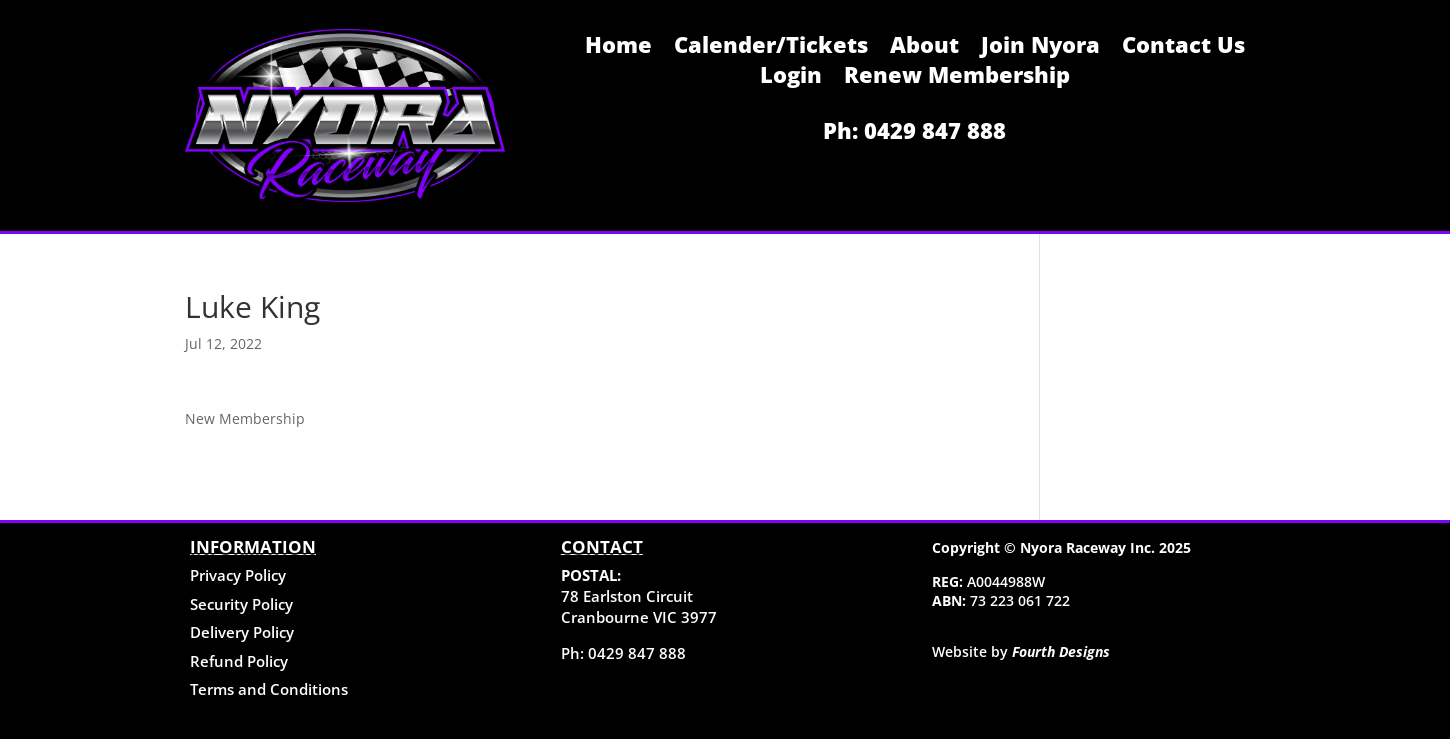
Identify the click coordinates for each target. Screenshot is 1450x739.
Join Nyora (1040, 48)
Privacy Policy (238, 575)
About (924, 48)
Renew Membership (957, 78)
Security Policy (241, 604)
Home (618, 48)
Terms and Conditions (269, 689)
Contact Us (1183, 48)
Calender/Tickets (771, 48)
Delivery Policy (242, 632)
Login (791, 78)
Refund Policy (239, 661)
